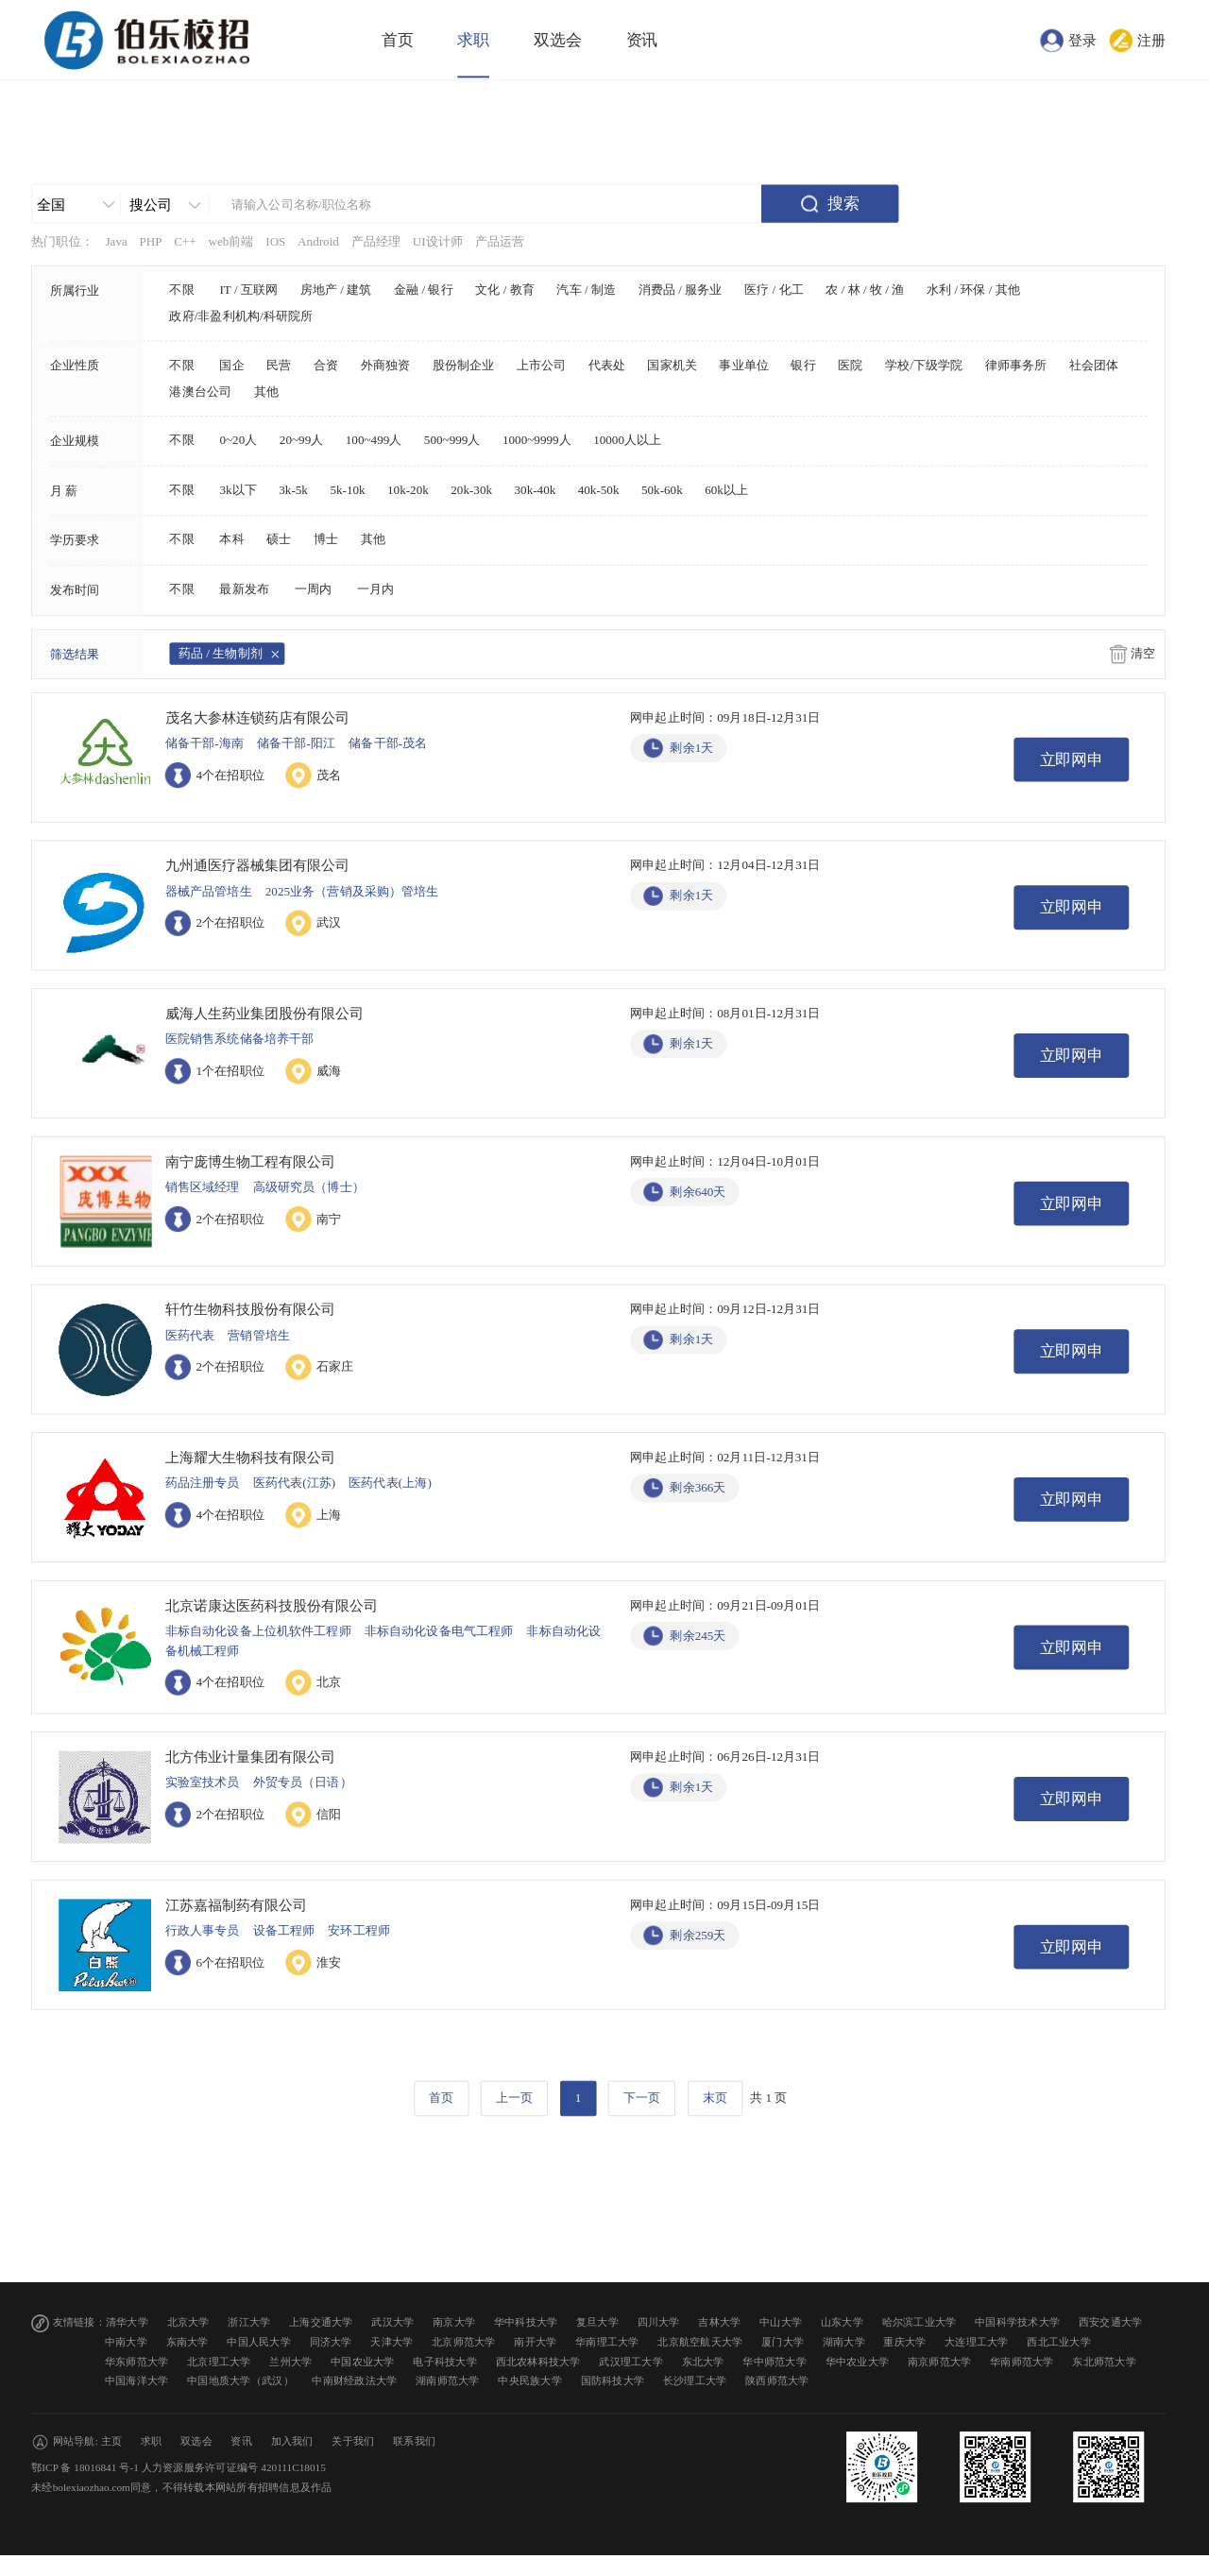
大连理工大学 (977, 2342)
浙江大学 (249, 2322)
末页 (715, 2098)
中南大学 (126, 2342)
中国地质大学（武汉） (240, 2381)
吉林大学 (719, 2322)
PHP (150, 241)
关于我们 (353, 2441)
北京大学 (188, 2322)
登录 (1082, 39)
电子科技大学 (445, 2361)
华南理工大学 (607, 2342)
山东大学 (842, 2322)
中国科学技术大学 (1017, 2322)
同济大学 (331, 2342)
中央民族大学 (530, 2381)
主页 (112, 2441)
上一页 (514, 2098)
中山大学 (780, 2322)
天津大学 (391, 2342)
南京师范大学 (940, 2361)
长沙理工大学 (695, 2381)
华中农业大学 (858, 2361)
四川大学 (659, 2322)
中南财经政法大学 (354, 2381)
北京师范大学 (464, 2342)
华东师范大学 (137, 2361)
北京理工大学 (219, 2361)
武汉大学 (392, 2322)
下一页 (641, 2098)
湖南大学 (844, 2342)
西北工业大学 (1059, 2342)
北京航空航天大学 (699, 2342)
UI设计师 (438, 241)
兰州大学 (290, 2361)
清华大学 (127, 2322)
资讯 (642, 40)
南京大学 (454, 2322)
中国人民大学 (259, 2342)
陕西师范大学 (777, 2381)
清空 (1143, 653)
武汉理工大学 (631, 2361)
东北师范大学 (1104, 2361)
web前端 (230, 241)
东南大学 (187, 2342)
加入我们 (292, 2441)
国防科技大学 (613, 2381)
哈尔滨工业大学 (919, 2322)
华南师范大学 (1022, 2361)
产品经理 (376, 241)
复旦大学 (597, 2322)
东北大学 (703, 2361)
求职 (473, 40)
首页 (398, 40)
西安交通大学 (1111, 2322)
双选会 (558, 40)
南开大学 (535, 2342)
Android (318, 241)
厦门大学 (782, 2342)
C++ (185, 241)
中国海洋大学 (137, 2381)
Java (116, 241)
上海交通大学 (321, 2322)
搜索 (843, 204)
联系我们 (414, 2441)
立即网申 (1072, 760)
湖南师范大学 (448, 2381)
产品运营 (500, 241)
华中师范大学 (774, 2361)
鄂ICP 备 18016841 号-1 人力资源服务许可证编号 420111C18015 (178, 2468)
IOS (275, 241)
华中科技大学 (526, 2322)
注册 (1151, 39)
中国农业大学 (363, 2361)
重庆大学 (904, 2342)
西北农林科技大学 (538, 2361)
